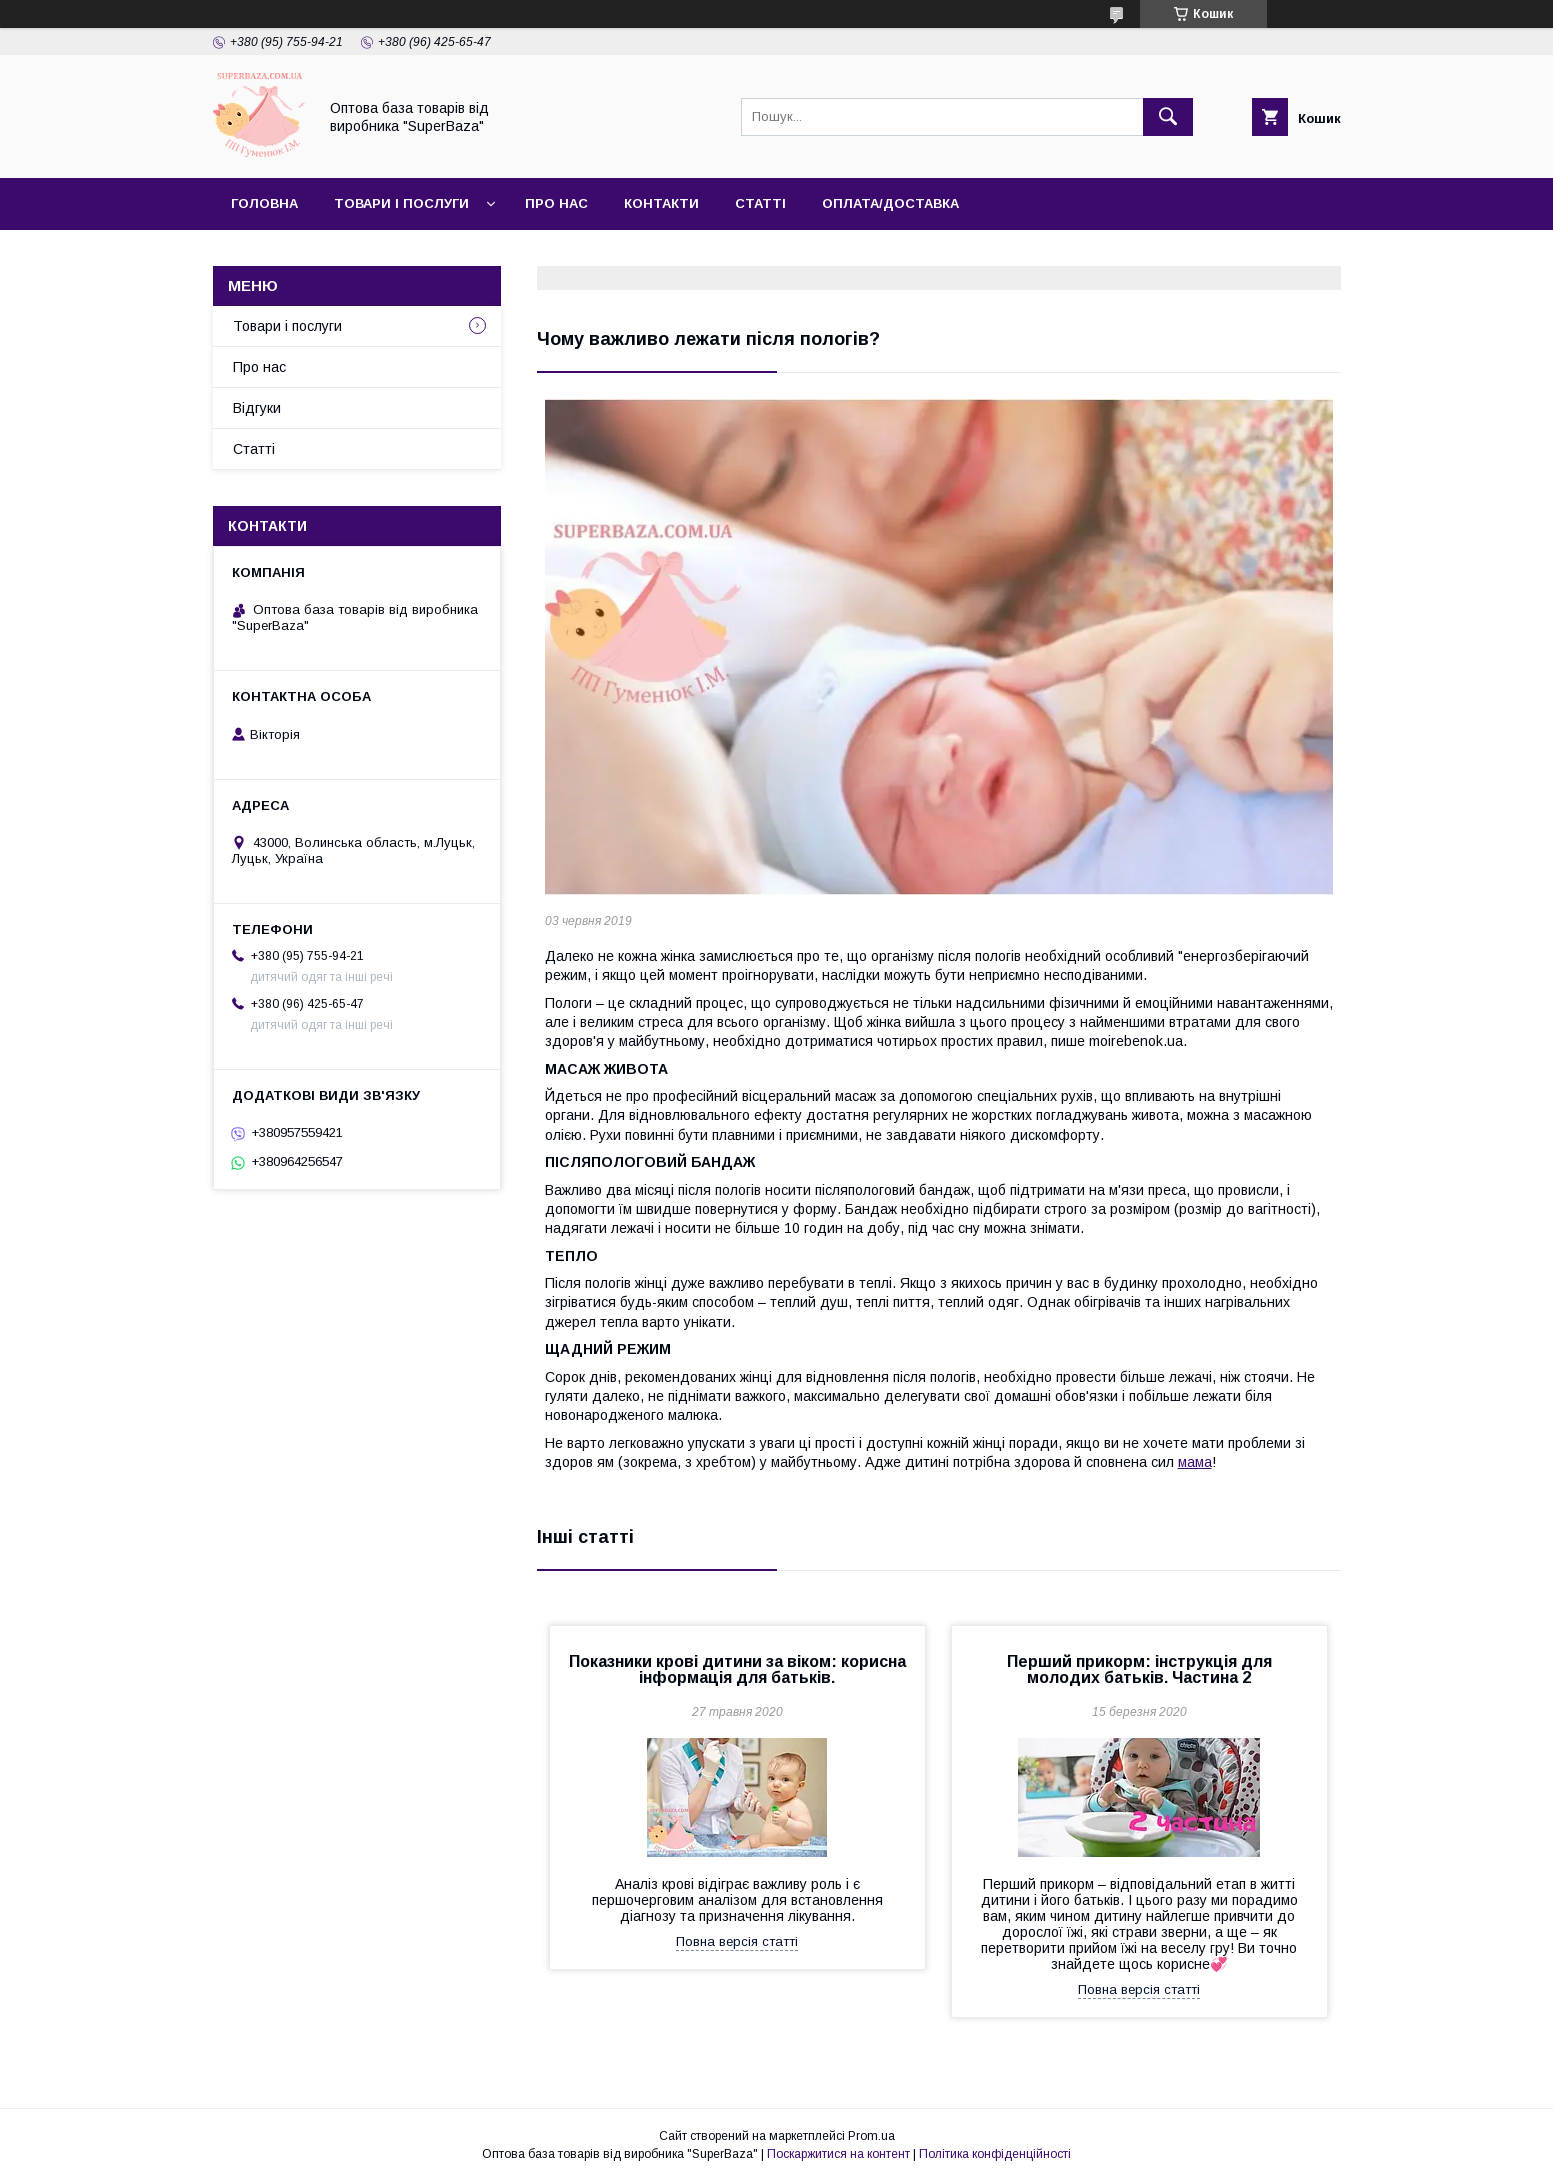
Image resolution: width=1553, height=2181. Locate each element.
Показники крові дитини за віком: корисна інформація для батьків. (737, 1669)
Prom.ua (871, 2136)
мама (1195, 1462)
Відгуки (257, 408)
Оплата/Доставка (890, 203)
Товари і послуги (401, 203)
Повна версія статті (737, 1941)
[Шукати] (1168, 117)
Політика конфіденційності (995, 2154)
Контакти (661, 203)
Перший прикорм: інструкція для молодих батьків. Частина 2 (1139, 1669)
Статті (760, 203)
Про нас (556, 203)
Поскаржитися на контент (838, 2154)
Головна (264, 203)
